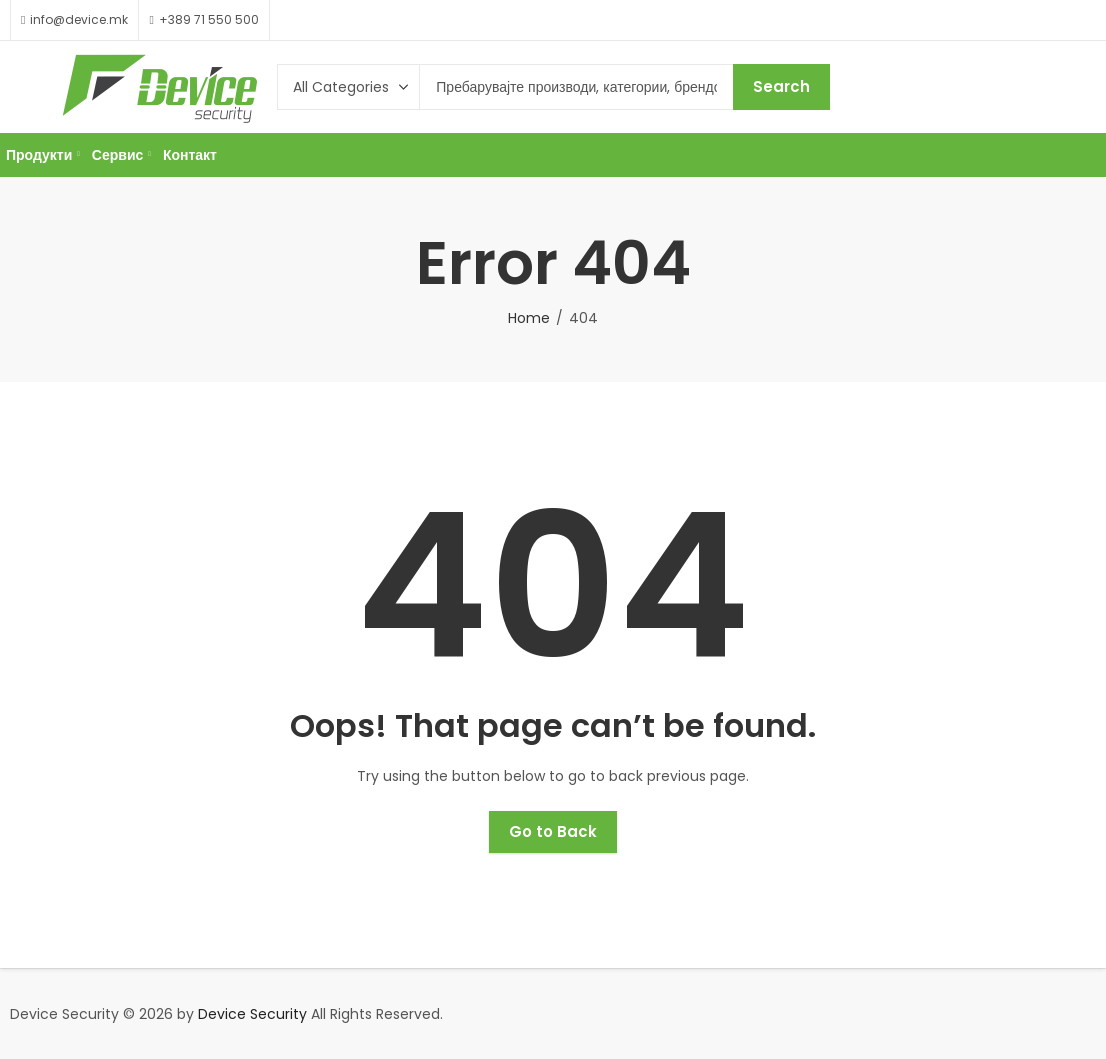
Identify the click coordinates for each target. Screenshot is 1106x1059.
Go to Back (553, 831)
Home (529, 318)
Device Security (252, 1014)
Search (781, 86)
